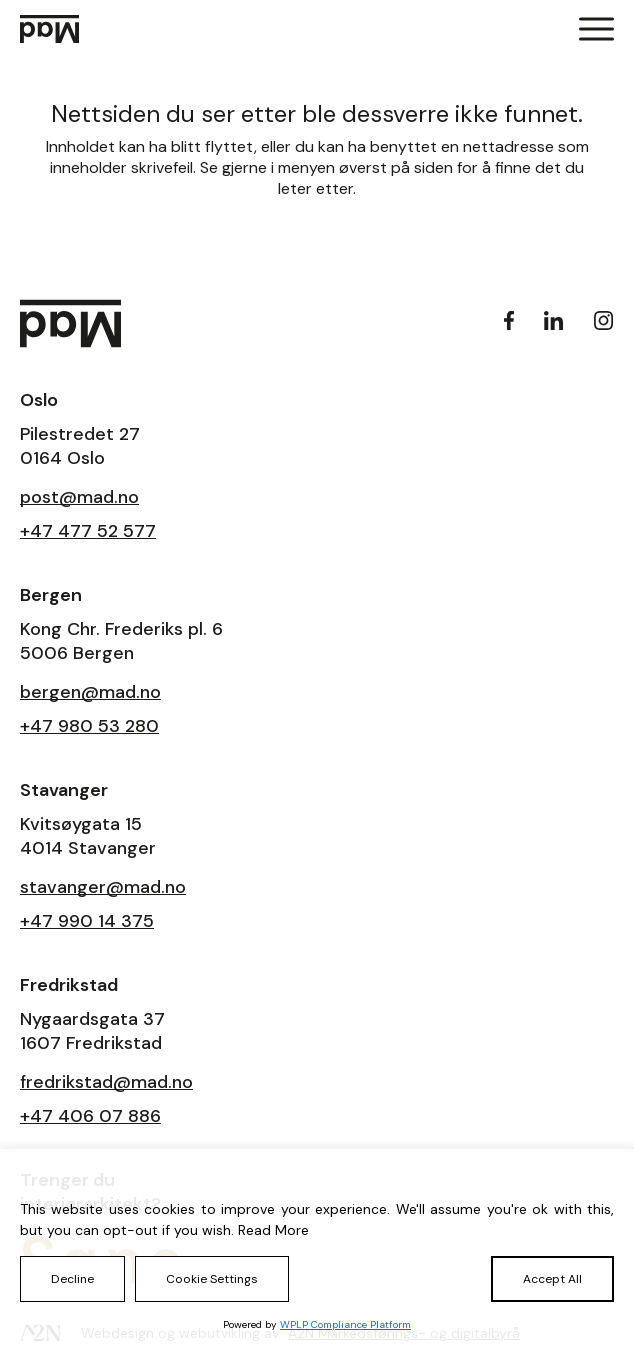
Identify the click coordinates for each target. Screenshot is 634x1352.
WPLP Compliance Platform (345, 1324)
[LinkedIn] (554, 320)
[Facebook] (509, 320)
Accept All (552, 1279)
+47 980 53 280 (89, 726)
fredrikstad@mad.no (106, 1082)
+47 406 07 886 (90, 1116)
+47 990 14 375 (87, 921)
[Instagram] (604, 320)
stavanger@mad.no (103, 887)
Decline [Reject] (72, 1279)
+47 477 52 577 (88, 531)
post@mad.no (79, 497)
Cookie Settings (212, 1279)
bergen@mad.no (90, 692)
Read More (273, 1230)
